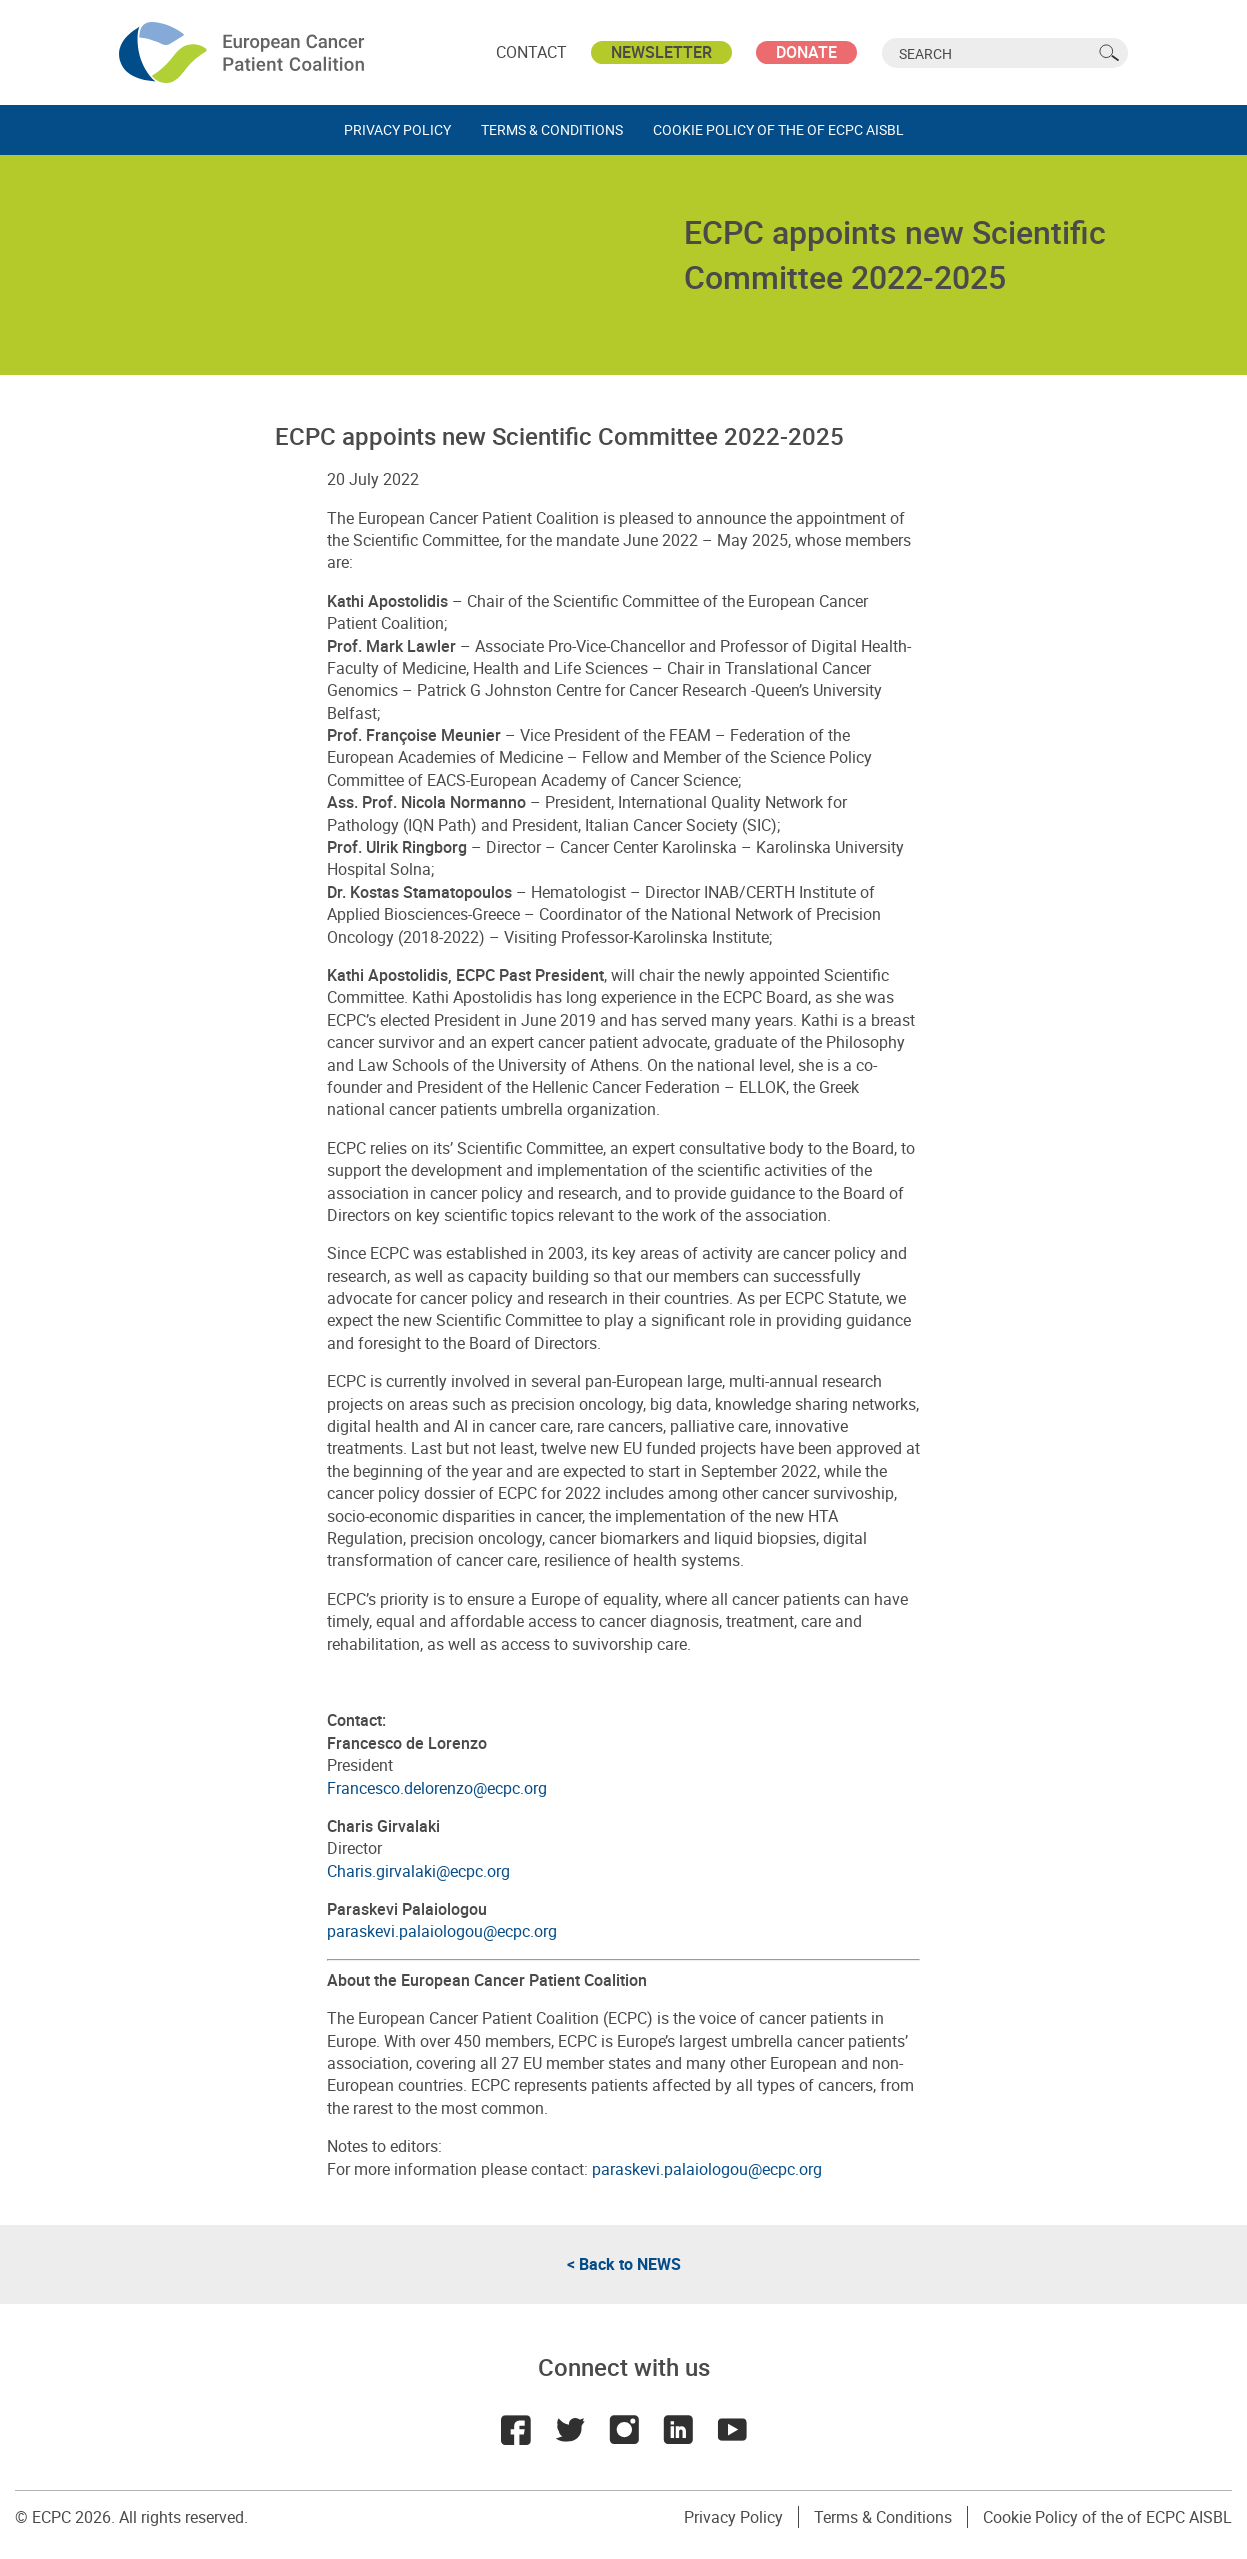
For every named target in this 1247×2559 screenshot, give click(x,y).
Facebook (516, 2430)
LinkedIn (678, 2430)
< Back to (624, 2264)
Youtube (732, 2430)
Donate (806, 52)
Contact (531, 52)
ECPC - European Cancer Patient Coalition (244, 52)
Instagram (624, 2430)
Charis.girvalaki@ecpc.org (418, 1871)
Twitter (570, 2430)
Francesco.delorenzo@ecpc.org (437, 1788)
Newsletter (661, 52)
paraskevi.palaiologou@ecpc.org (442, 1931)
